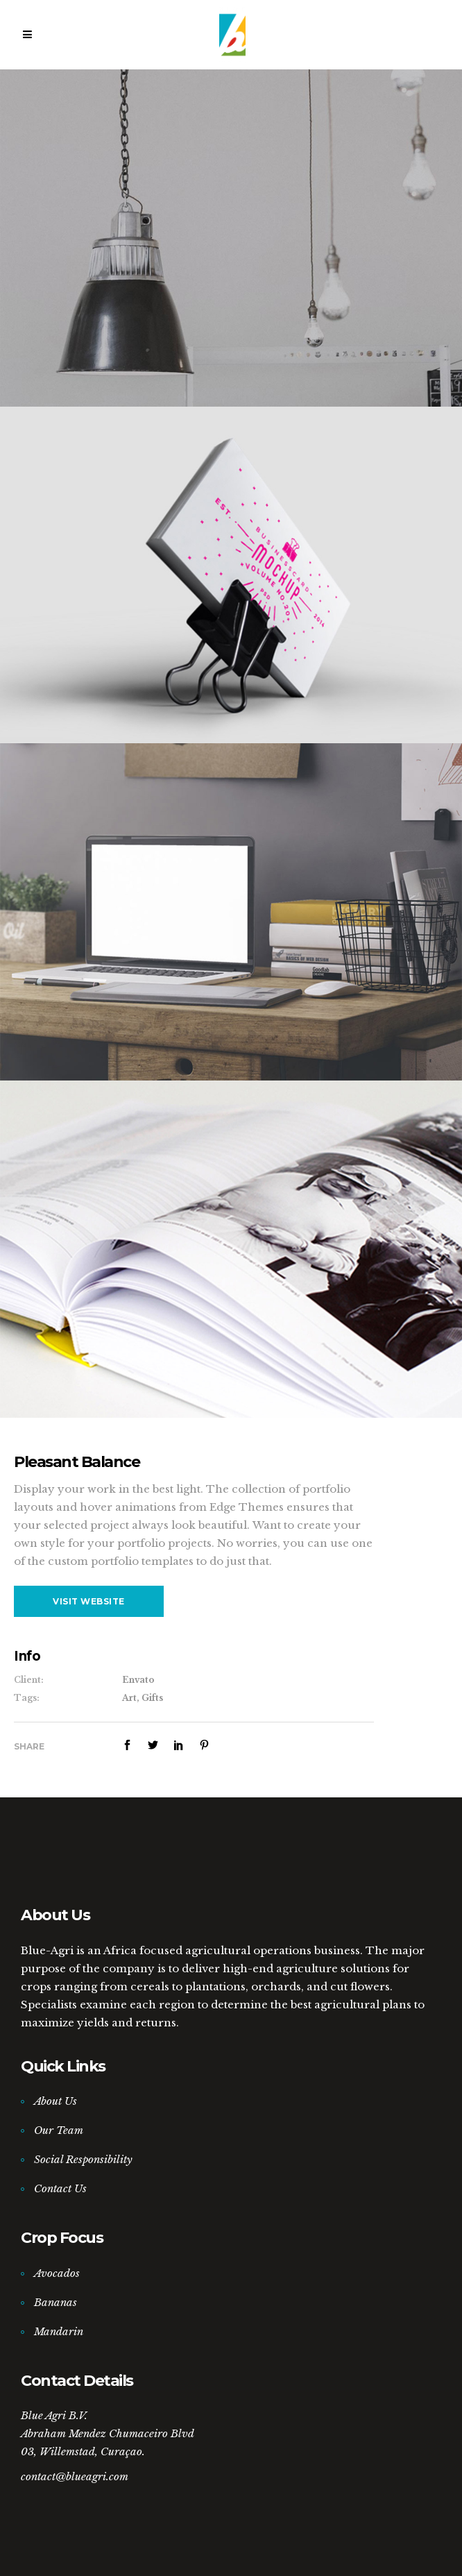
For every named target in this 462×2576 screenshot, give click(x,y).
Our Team (58, 2130)
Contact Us (60, 2188)
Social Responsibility (83, 2159)
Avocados (57, 2273)
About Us (55, 2101)
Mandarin (58, 2331)
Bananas (55, 2302)
